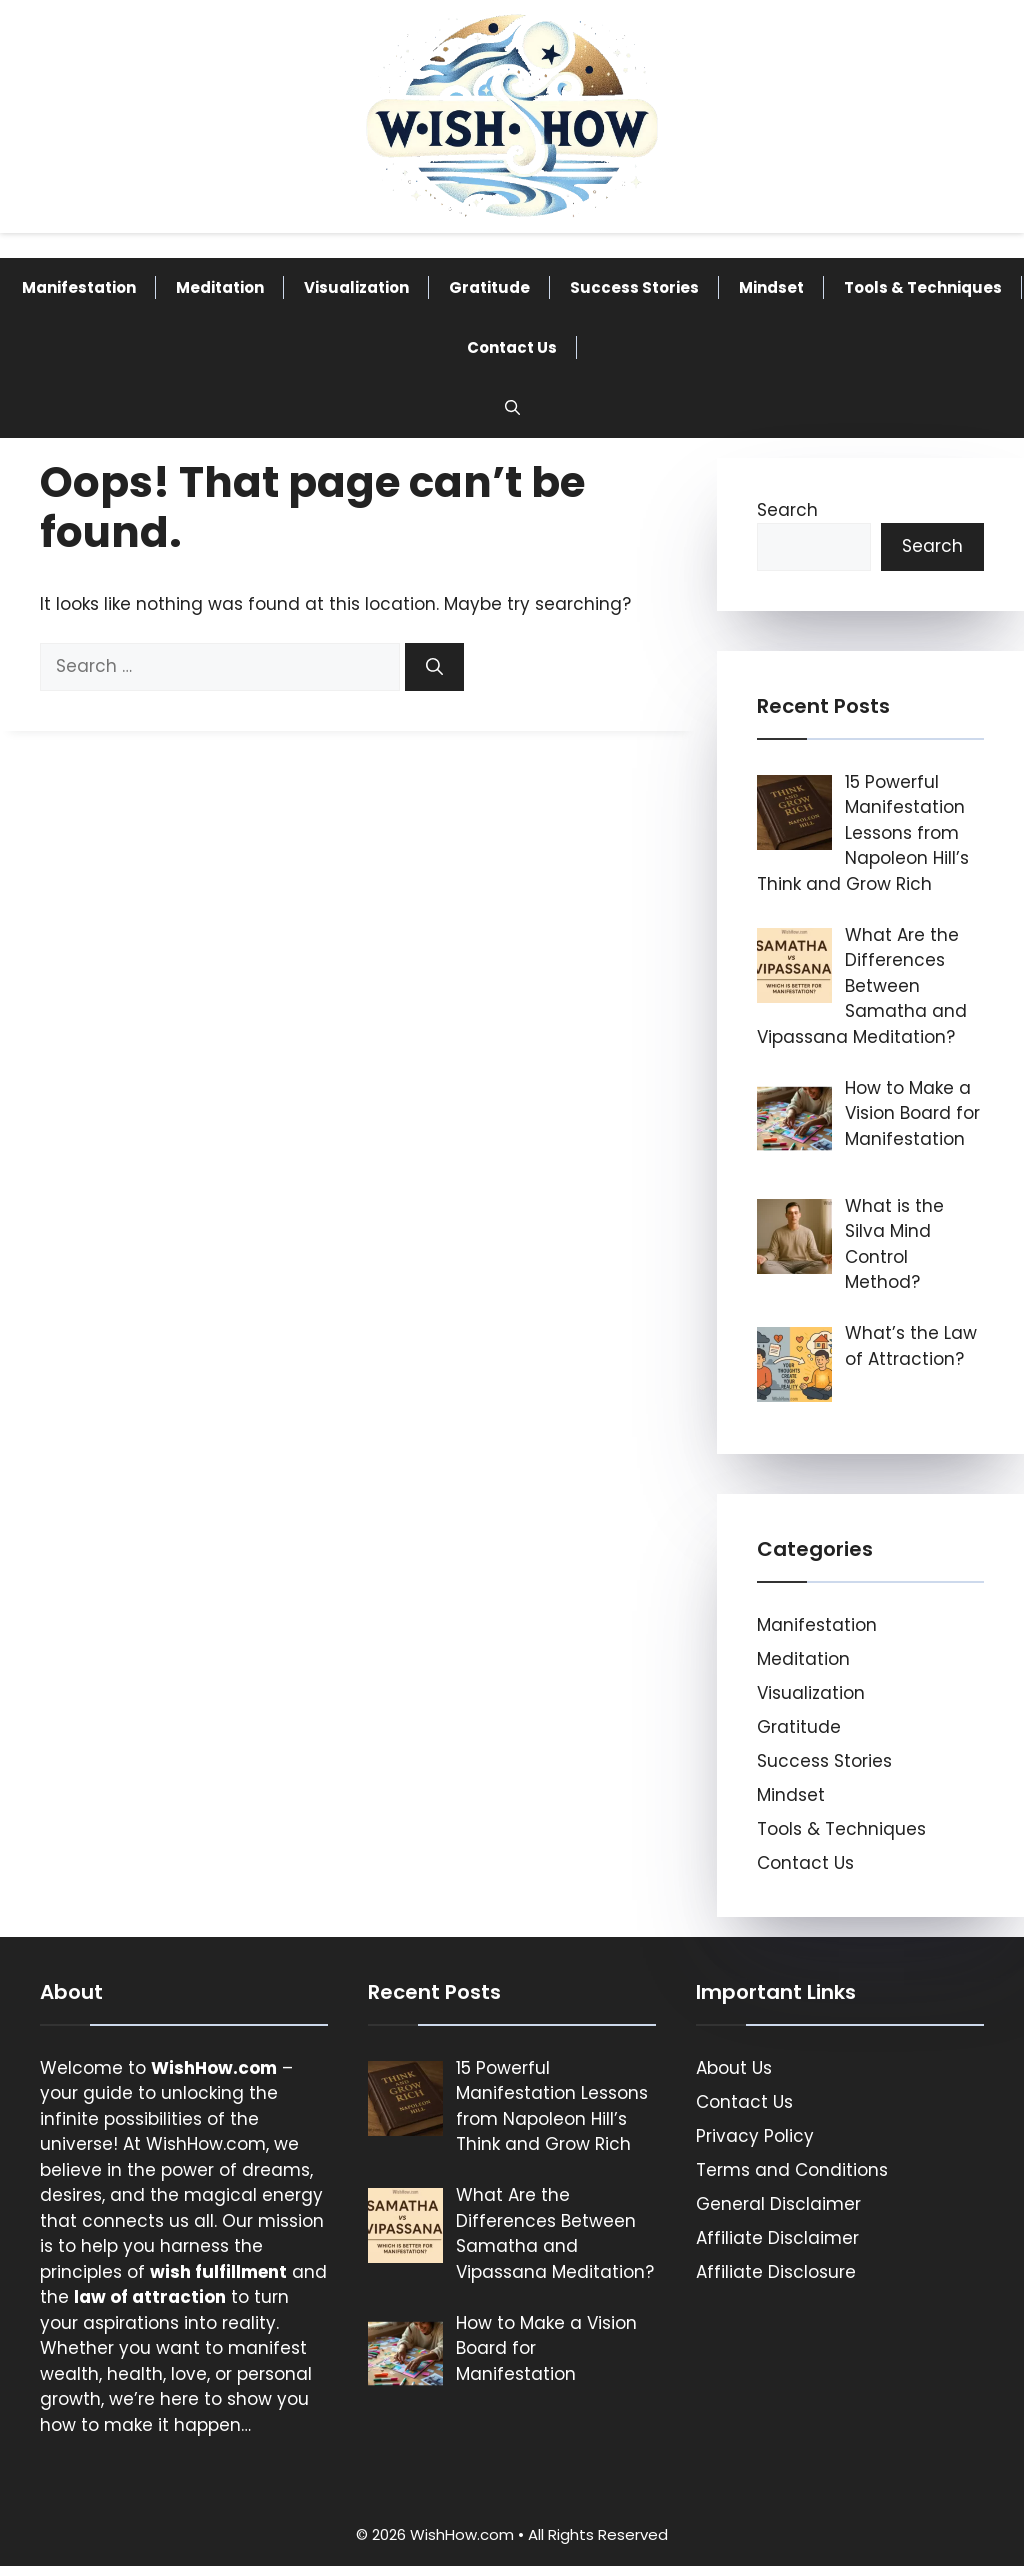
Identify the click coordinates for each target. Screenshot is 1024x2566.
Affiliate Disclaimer (777, 2238)
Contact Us (512, 347)
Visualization (356, 287)
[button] (512, 408)
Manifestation (79, 287)
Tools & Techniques (923, 287)
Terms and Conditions (792, 2170)
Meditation (220, 287)
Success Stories (634, 287)
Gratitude (489, 287)
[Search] (434, 667)
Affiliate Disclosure (776, 2272)
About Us (734, 2068)
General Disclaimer (778, 2204)
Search (787, 510)
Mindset (771, 287)
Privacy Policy (755, 2136)
